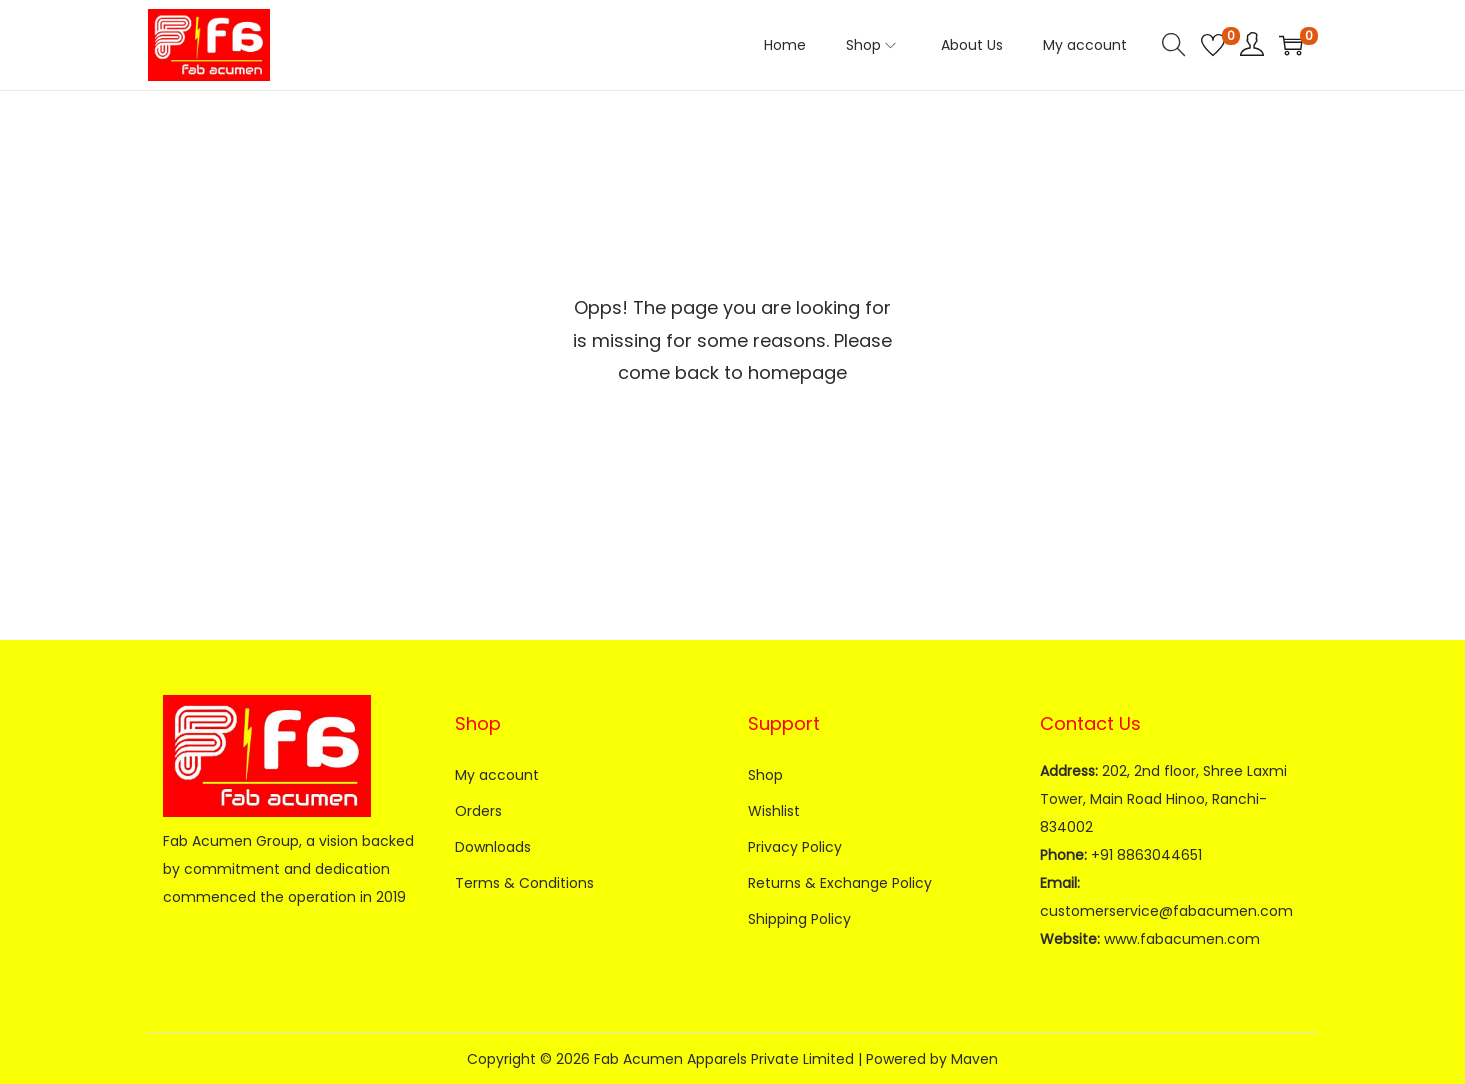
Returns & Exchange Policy (840, 883)
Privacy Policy (795, 847)
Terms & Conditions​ (524, 883)
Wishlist (774, 811)
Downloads (493, 847)
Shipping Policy (799, 919)
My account (497, 775)
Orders (478, 811)
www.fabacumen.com (1182, 939)
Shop (765, 775)
